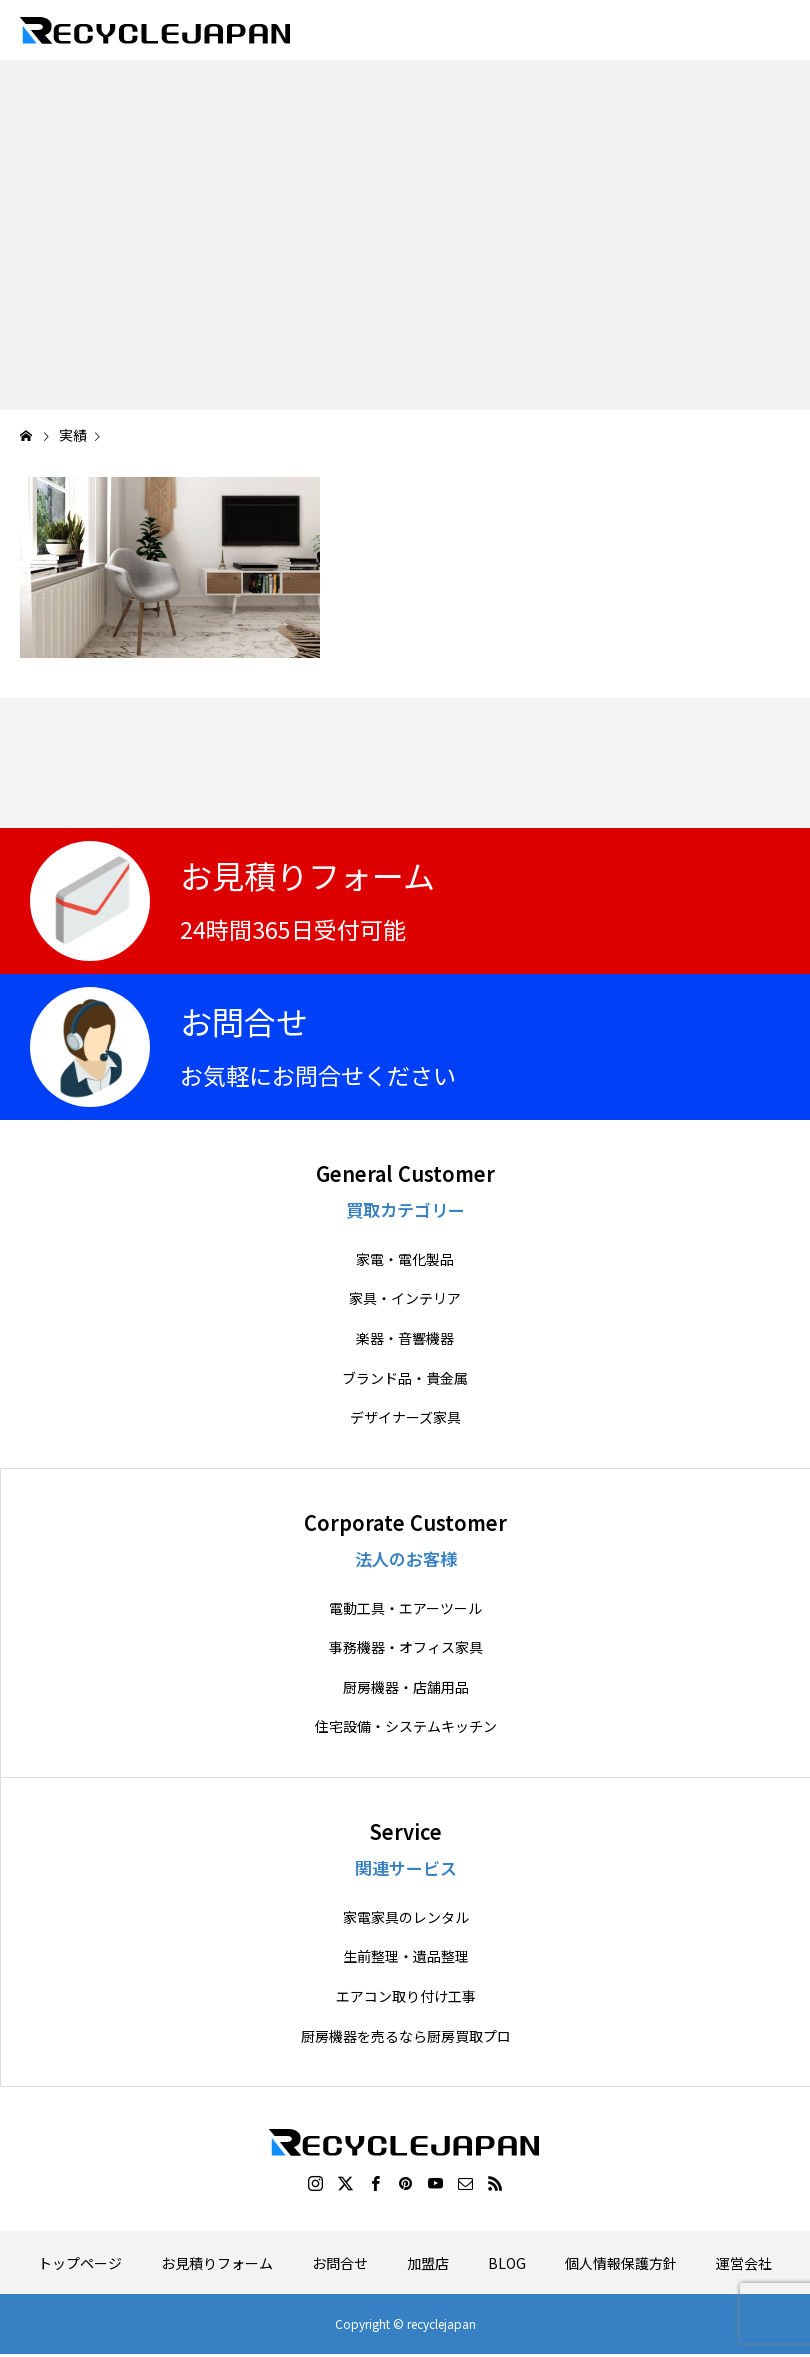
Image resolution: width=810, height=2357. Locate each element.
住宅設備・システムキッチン (406, 1726)
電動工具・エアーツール (405, 1608)
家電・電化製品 (405, 1259)
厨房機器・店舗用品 (406, 1687)
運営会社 (744, 2263)
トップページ (80, 2263)
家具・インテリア (405, 1298)
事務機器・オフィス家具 (406, 1647)
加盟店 (428, 2263)
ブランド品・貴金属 (405, 1378)
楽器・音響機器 (405, 1338)
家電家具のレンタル (406, 1917)
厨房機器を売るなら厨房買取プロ (406, 2036)
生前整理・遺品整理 (406, 1956)
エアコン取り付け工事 (406, 1996)
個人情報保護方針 (621, 2263)
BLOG (507, 2263)
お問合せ (340, 2263)
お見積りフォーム (217, 2263)
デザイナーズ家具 (405, 1417)
